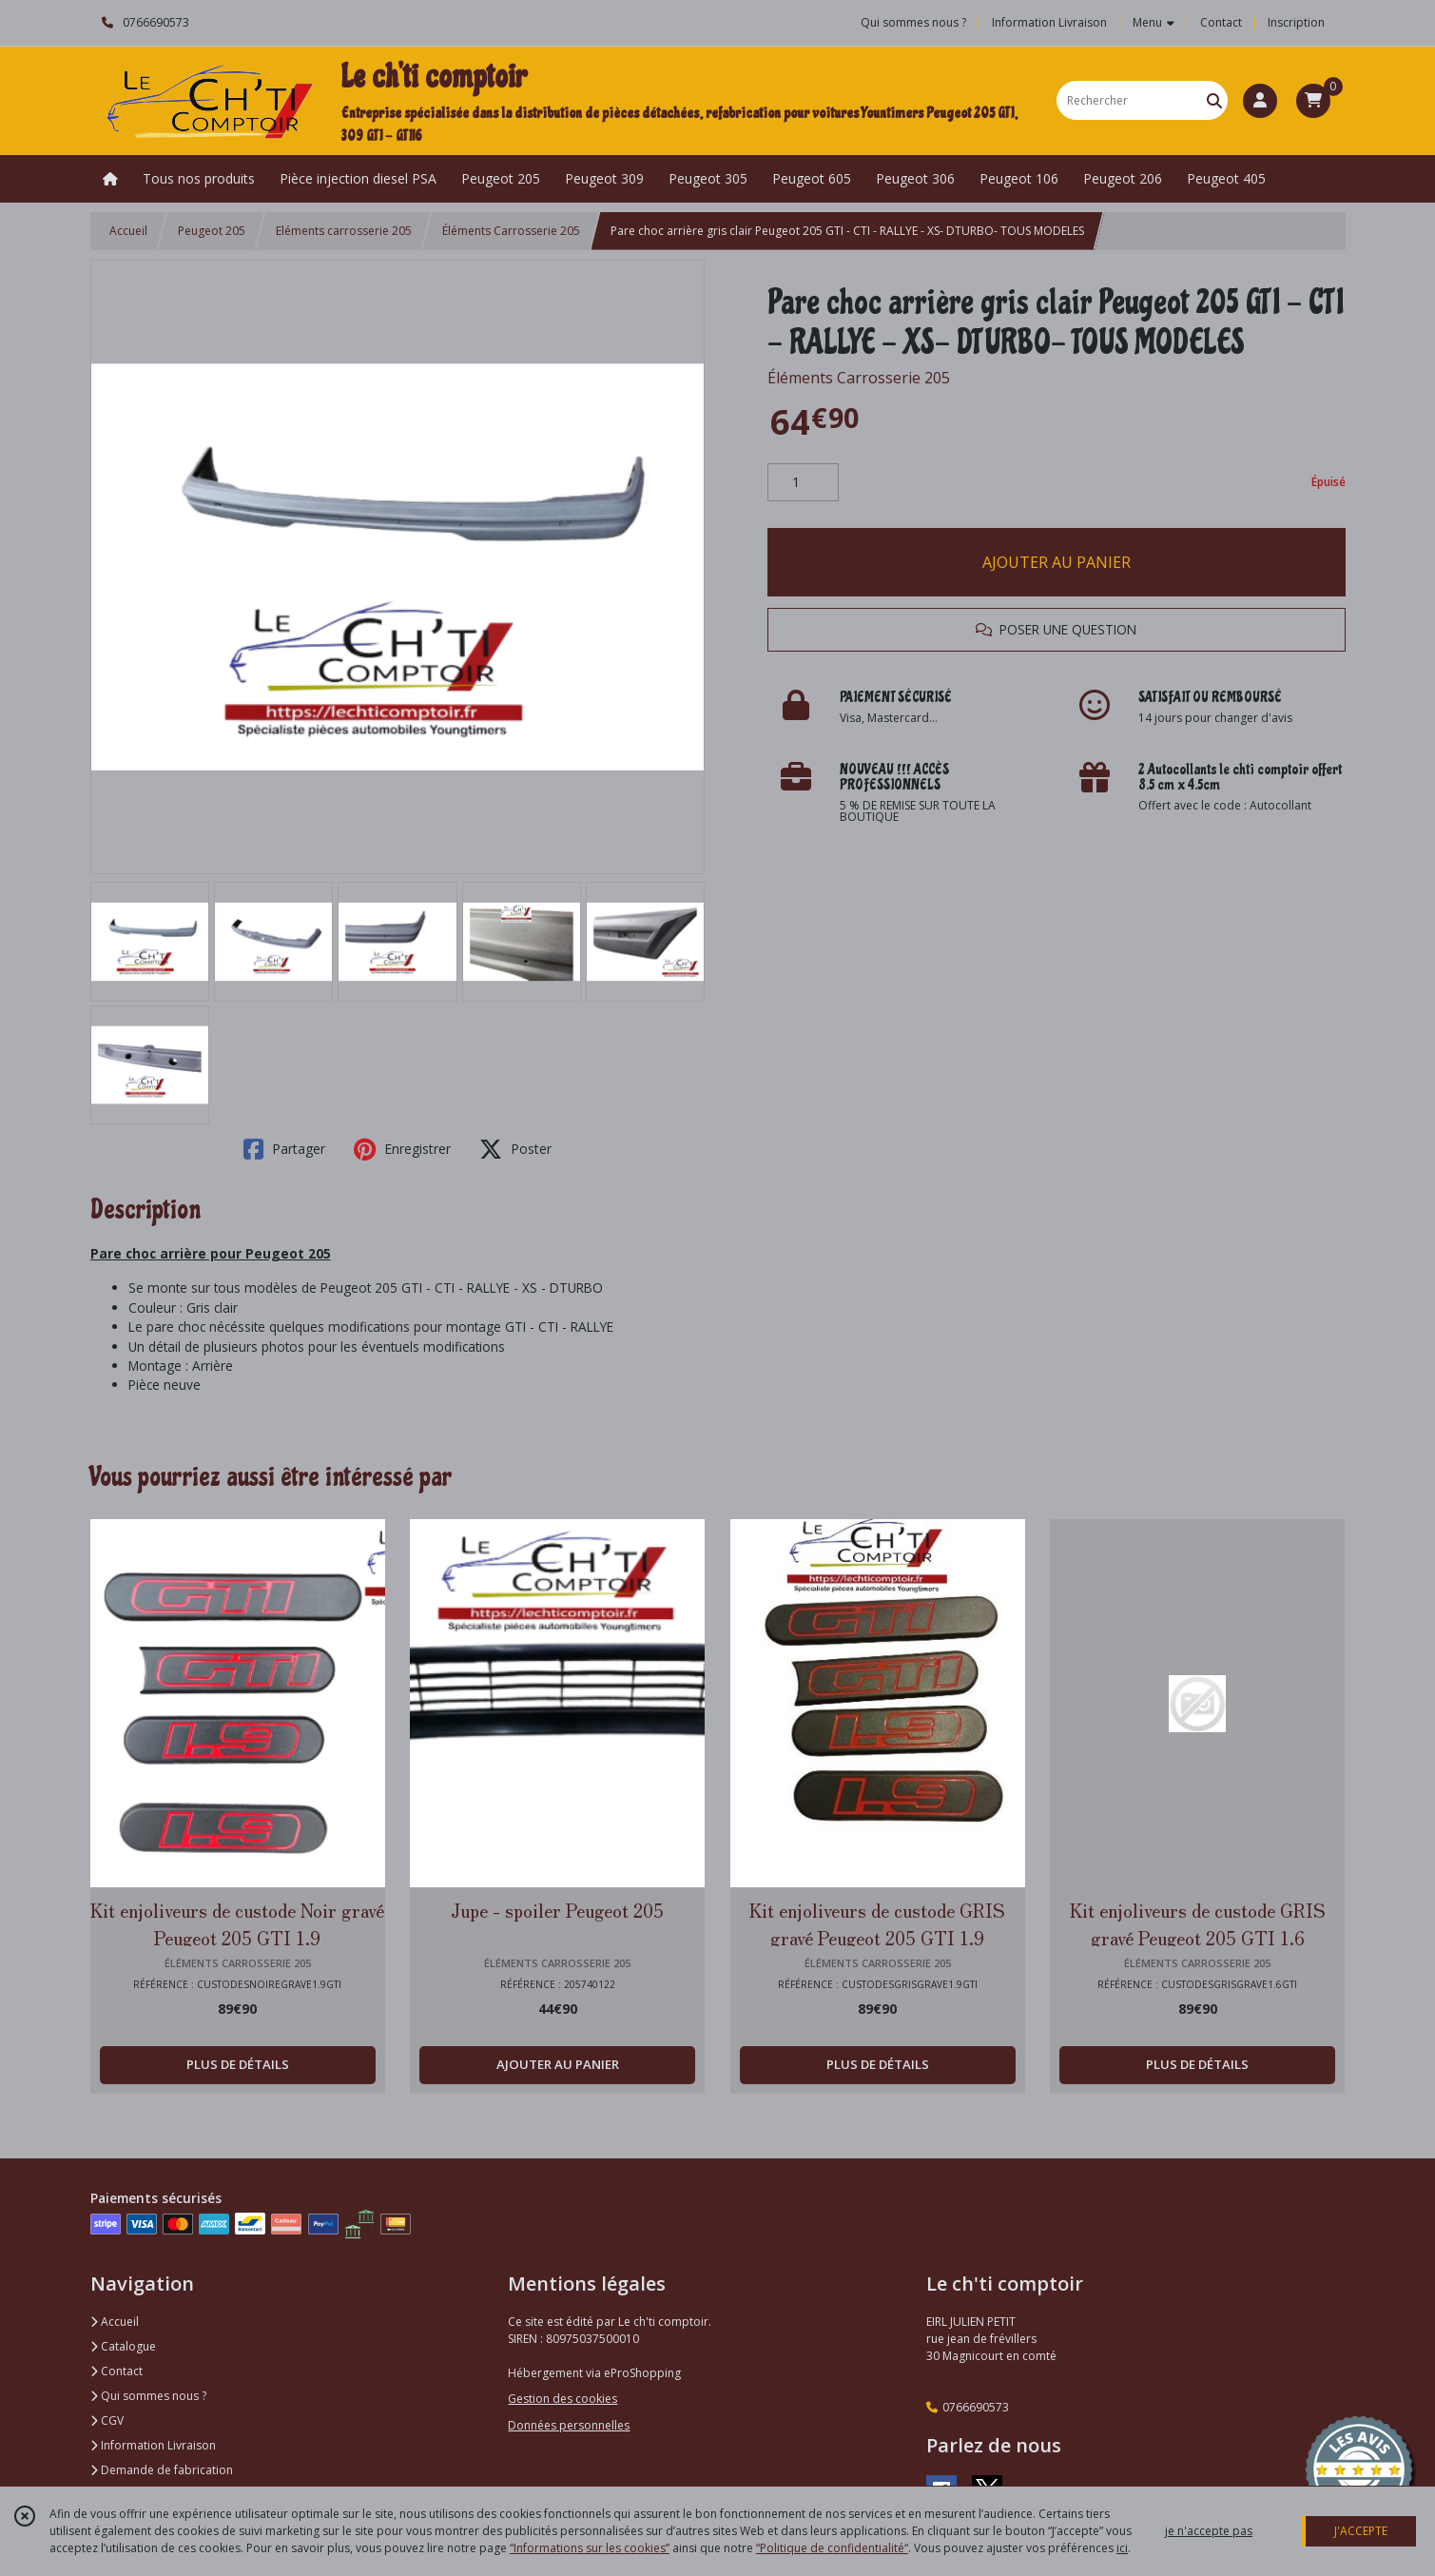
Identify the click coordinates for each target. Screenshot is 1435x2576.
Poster (515, 1149)
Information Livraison (153, 2445)
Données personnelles (569, 2425)
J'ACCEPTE (1360, 2531)
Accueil (128, 231)
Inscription (1296, 22)
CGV (107, 2420)
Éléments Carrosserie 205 (511, 231)
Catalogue (123, 2346)
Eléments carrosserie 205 (344, 231)
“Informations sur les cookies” (589, 2548)
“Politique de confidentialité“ (832, 2548)
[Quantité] (803, 482)
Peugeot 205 (211, 231)
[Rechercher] (1214, 100)
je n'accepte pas (1208, 2531)
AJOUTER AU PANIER (1056, 562)
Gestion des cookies (562, 2399)
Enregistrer (402, 1149)
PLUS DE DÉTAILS (237, 2064)
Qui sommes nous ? (148, 2396)
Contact (1221, 22)
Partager (284, 1149)
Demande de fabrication (161, 2470)
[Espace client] (1260, 101)
